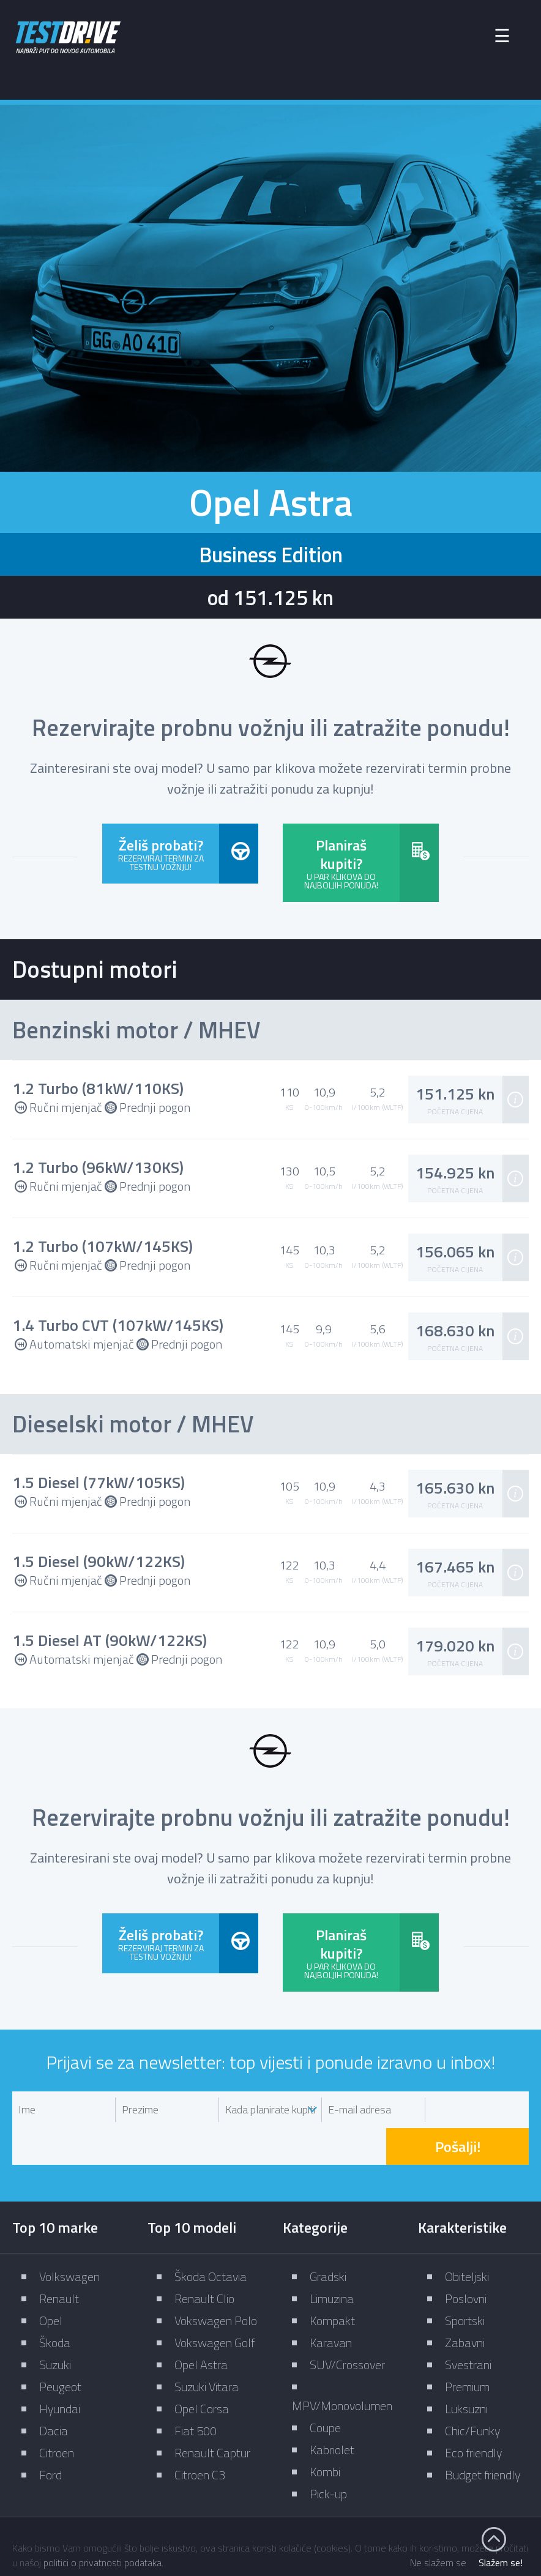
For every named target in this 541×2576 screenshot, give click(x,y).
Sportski (465, 2282)
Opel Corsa (201, 2370)
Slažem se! (501, 2562)
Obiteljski (467, 2237)
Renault (59, 2259)
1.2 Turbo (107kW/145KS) (102, 1245)
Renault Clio (204, 2259)
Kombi (325, 2433)
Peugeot (60, 2348)
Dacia (53, 2392)
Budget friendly (482, 2436)
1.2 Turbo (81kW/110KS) (98, 1088)
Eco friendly (473, 2414)
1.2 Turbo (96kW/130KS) (98, 1166)
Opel (50, 2282)
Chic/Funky (472, 2392)
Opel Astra (201, 2326)
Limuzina (332, 2259)
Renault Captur (212, 2414)
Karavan (331, 2304)
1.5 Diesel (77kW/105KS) (98, 1481)
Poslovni (466, 2259)
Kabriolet (332, 2411)
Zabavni (465, 2304)
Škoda (54, 2304)
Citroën (56, 2414)
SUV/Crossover (347, 2326)
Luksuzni (466, 2370)
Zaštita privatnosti (395, 2523)
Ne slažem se (438, 2562)
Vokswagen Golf (214, 2304)
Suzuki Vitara (206, 2348)
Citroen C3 (199, 2436)
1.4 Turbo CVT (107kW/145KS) (117, 1324)
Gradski (328, 2237)
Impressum (243, 2523)
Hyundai (59, 2370)
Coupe (325, 2389)
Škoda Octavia (210, 2237)
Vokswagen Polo (215, 2282)
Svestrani (468, 2326)
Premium (467, 2348)
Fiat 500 (195, 2392)
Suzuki (55, 2326)
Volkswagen (69, 2237)
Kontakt (312, 2523)
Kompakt (332, 2282)
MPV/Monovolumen (342, 2367)
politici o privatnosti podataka (102, 2562)
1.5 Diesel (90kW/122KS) (98, 1560)
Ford (50, 2436)
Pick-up (328, 2455)
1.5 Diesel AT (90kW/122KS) (109, 1639)
